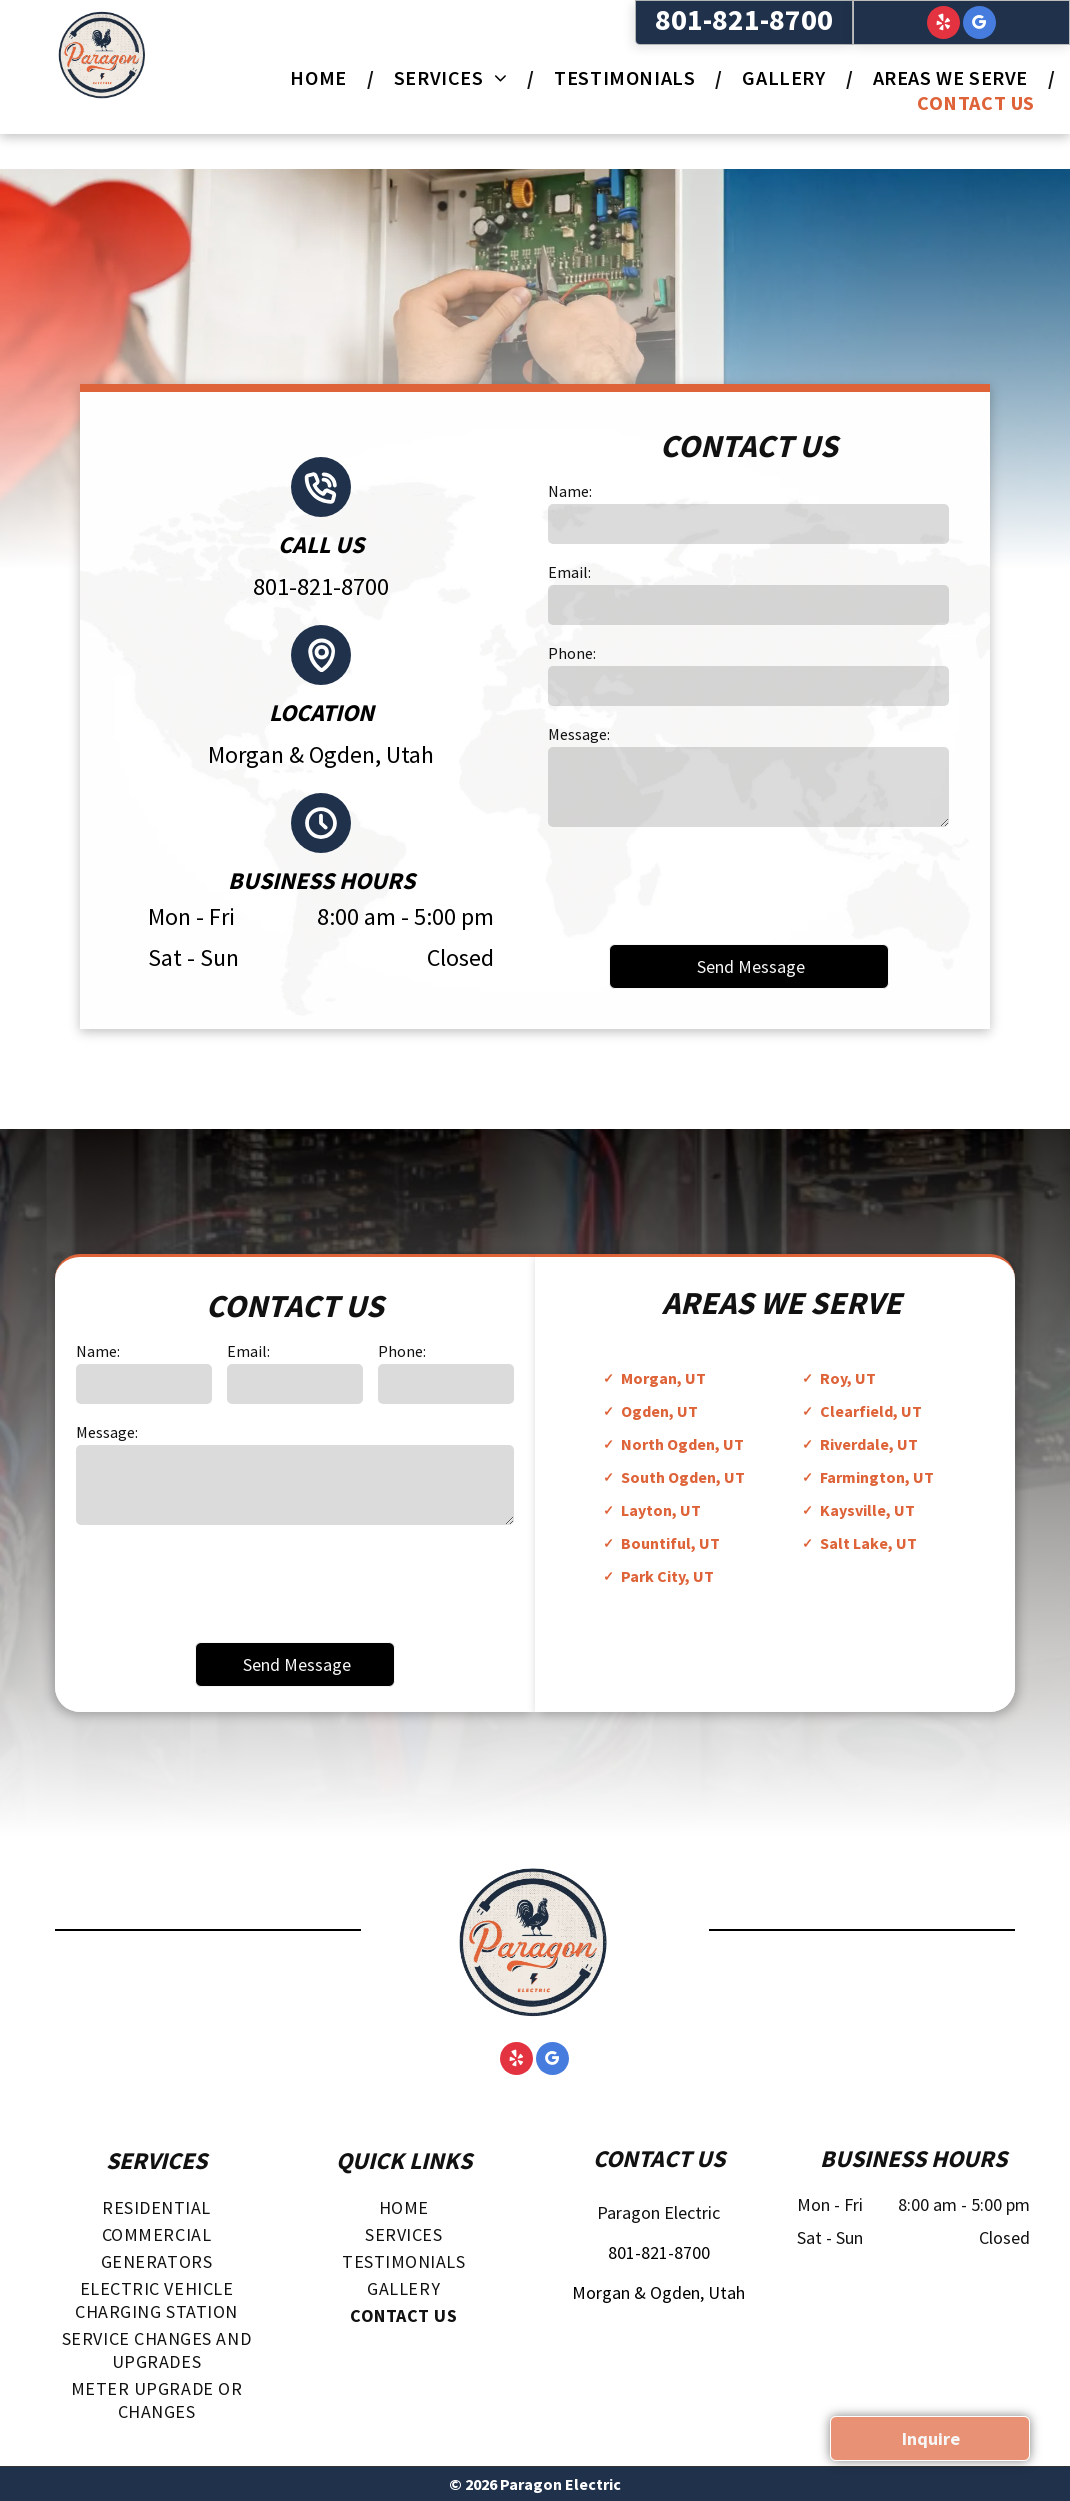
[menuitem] (321, 77)
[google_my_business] (979, 25)
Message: (579, 734)
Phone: (572, 653)
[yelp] (943, 25)
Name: (570, 491)
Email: (569, 572)
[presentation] (700, 884)
